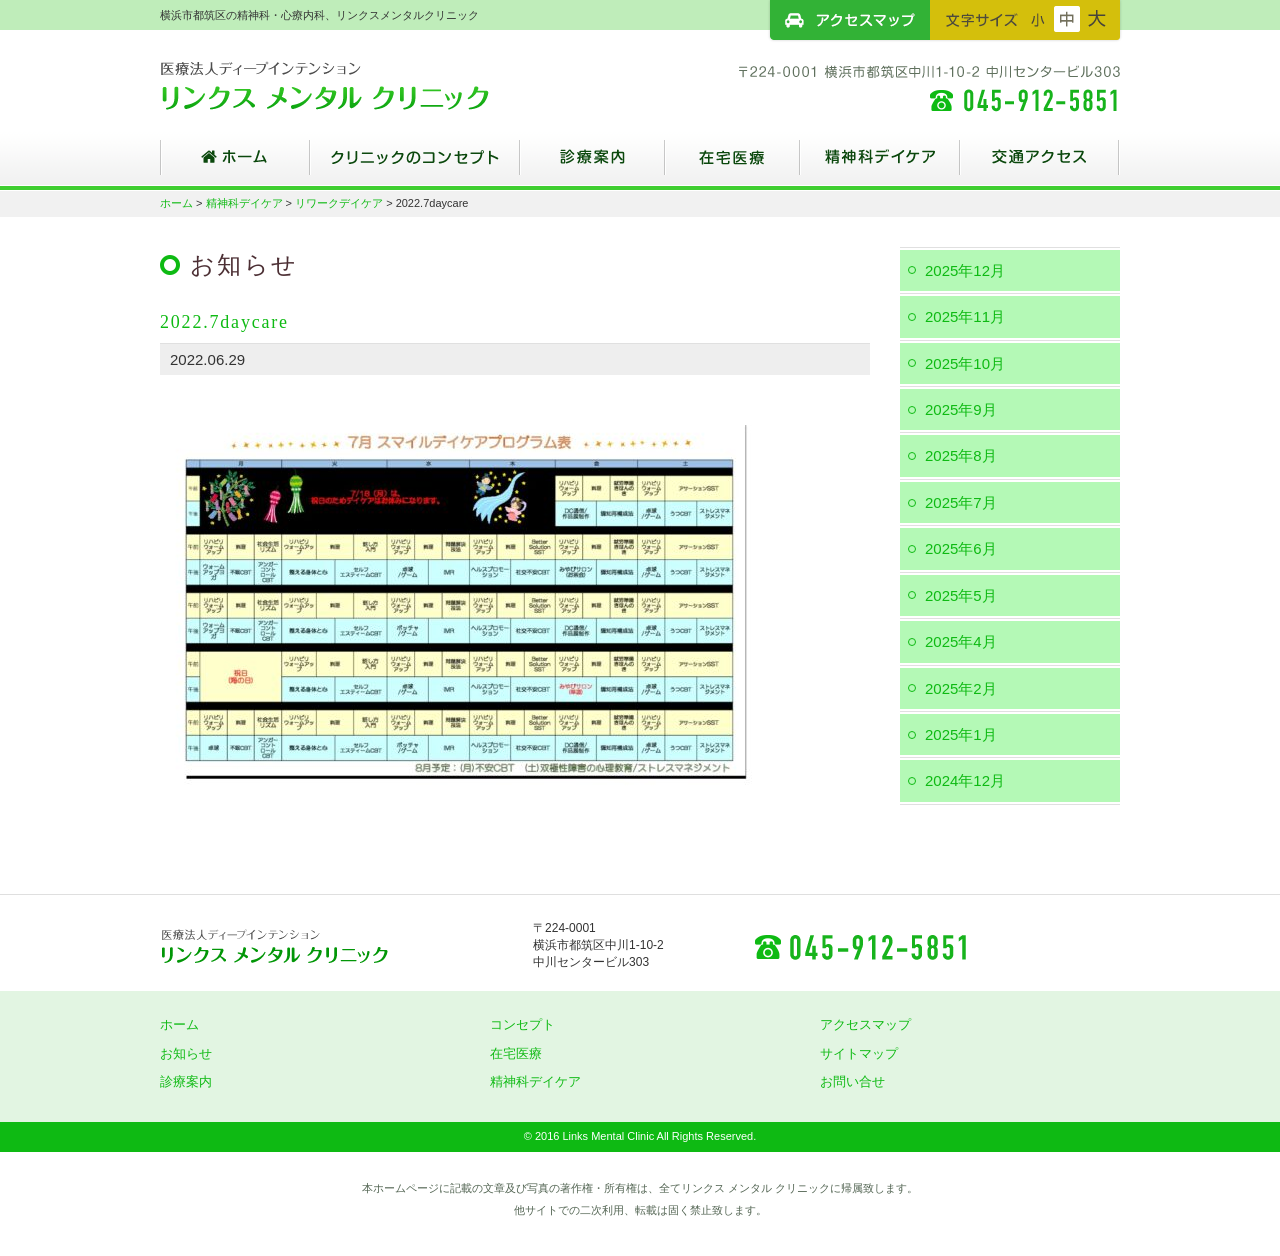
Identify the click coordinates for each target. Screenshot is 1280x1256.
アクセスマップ (850, 20)
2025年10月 (965, 363)
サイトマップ (859, 1053)
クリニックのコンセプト (415, 165)
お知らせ (186, 1053)
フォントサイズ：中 (1067, 19)
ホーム (235, 165)
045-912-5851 (860, 946)
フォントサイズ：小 (1038, 19)
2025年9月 (961, 409)
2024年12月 (965, 780)
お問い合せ (852, 1081)
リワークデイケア (339, 203)
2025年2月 (961, 688)
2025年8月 (961, 455)
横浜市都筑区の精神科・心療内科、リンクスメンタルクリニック (360, 85)
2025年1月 (961, 734)
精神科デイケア (880, 165)
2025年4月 (961, 641)
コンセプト (522, 1024)
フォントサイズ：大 (1097, 19)
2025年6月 (961, 548)
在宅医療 (732, 165)
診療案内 (592, 165)
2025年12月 (965, 270)
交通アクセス (1040, 165)
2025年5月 (961, 595)
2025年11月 (965, 316)
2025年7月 (961, 502)
